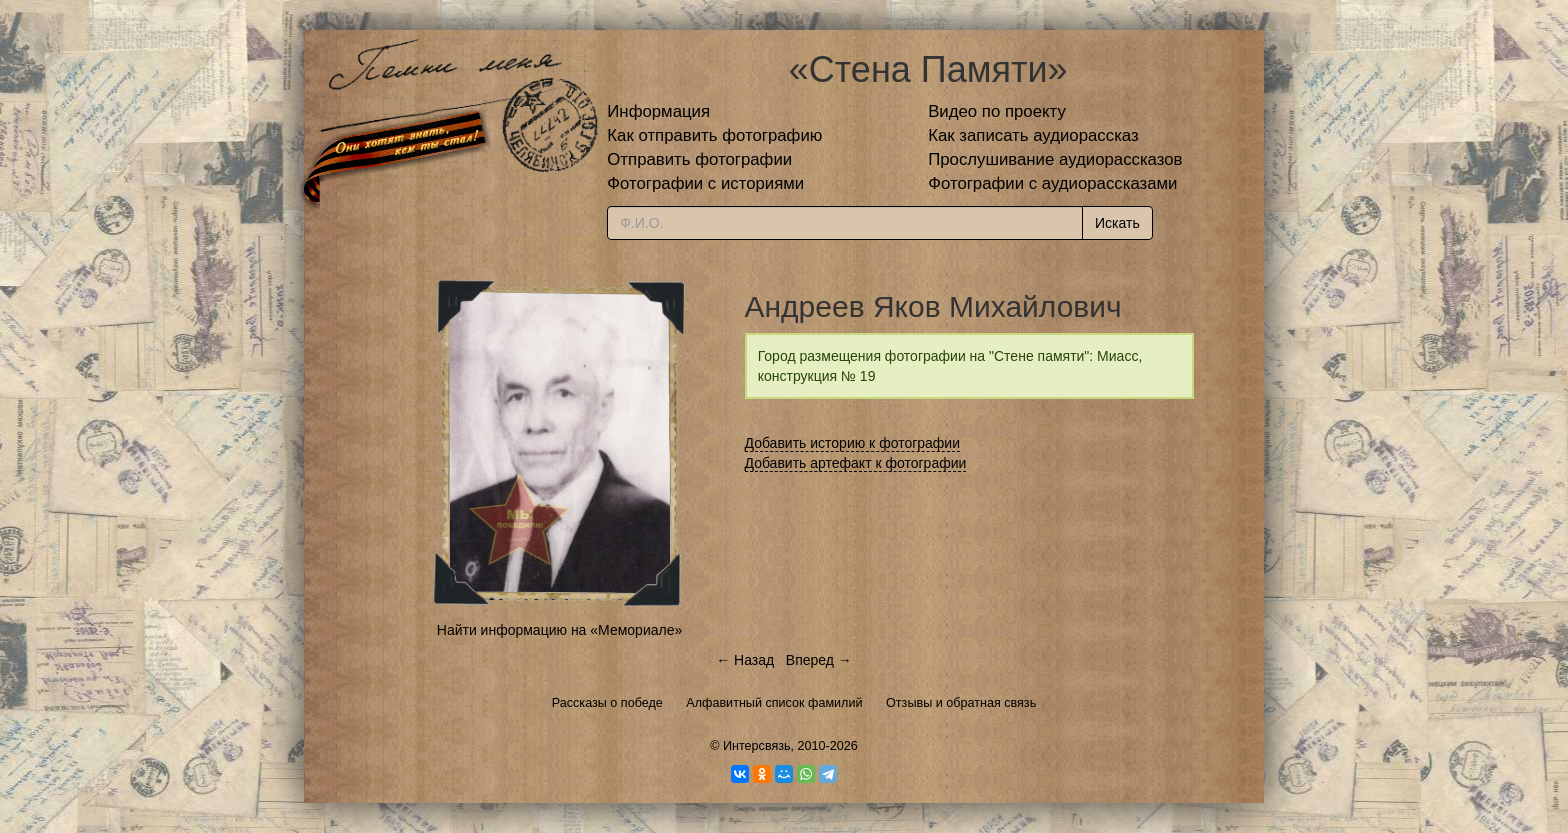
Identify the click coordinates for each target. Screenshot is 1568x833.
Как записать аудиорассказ (1033, 135)
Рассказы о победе (607, 703)
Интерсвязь (757, 746)
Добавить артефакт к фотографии (856, 463)
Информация (658, 111)
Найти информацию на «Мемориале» (559, 630)
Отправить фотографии (699, 159)
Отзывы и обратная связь (961, 703)
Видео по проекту (997, 111)
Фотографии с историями (705, 183)
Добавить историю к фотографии (853, 443)
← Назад (745, 660)
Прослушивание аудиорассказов (1055, 159)
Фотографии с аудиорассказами (1052, 183)
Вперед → (819, 660)
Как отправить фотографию (714, 135)
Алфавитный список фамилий (774, 703)
